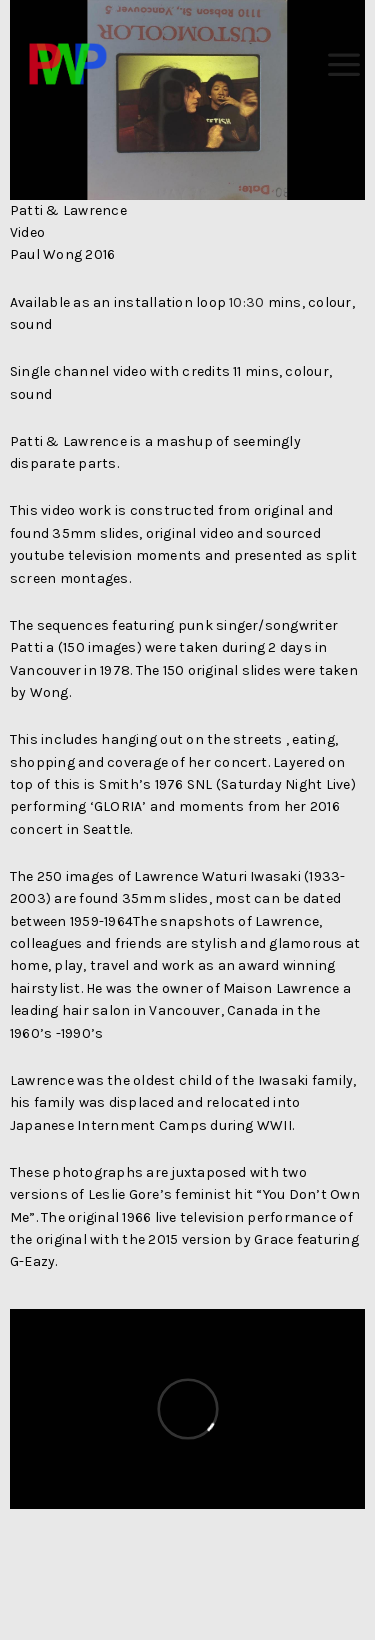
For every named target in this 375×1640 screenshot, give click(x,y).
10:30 (246, 302)
